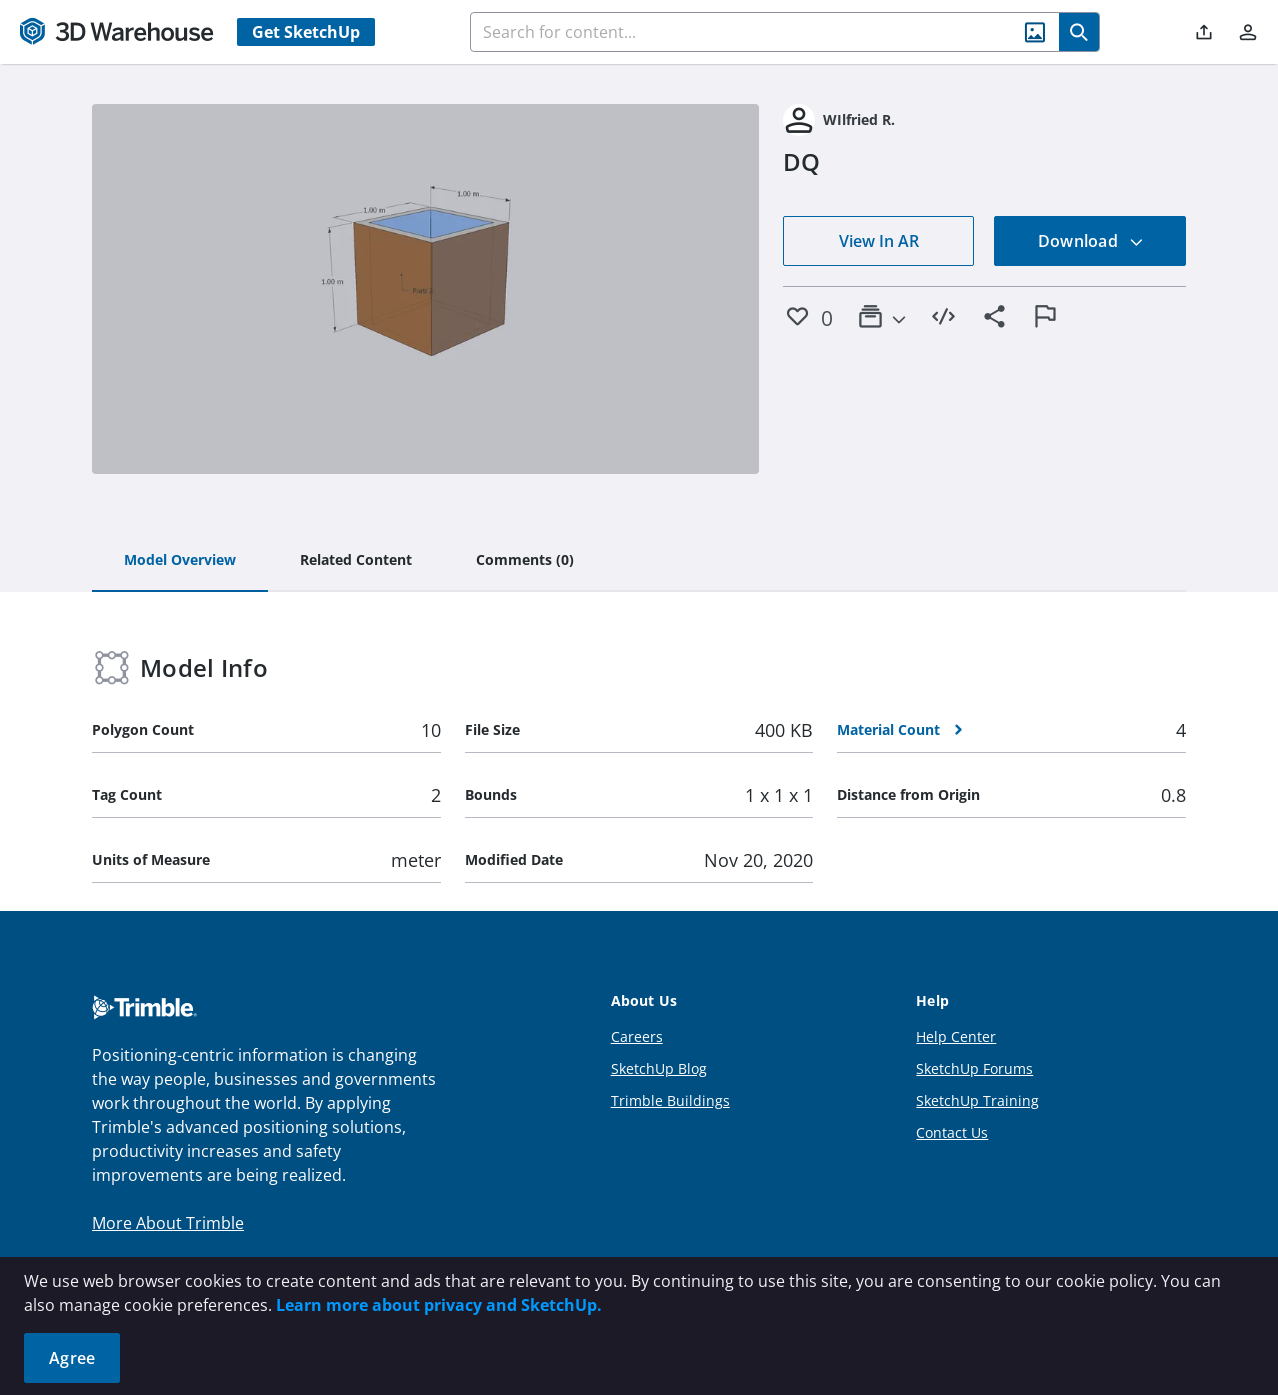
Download (1091, 241)
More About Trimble (168, 1223)
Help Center (956, 1036)
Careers (637, 1036)
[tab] (180, 561)
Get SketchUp (306, 32)
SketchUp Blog (659, 1068)
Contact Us (952, 1132)
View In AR (879, 241)
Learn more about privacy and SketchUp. (439, 1305)
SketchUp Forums (974, 1068)
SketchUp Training (977, 1100)
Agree (72, 1358)
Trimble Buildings (670, 1100)
